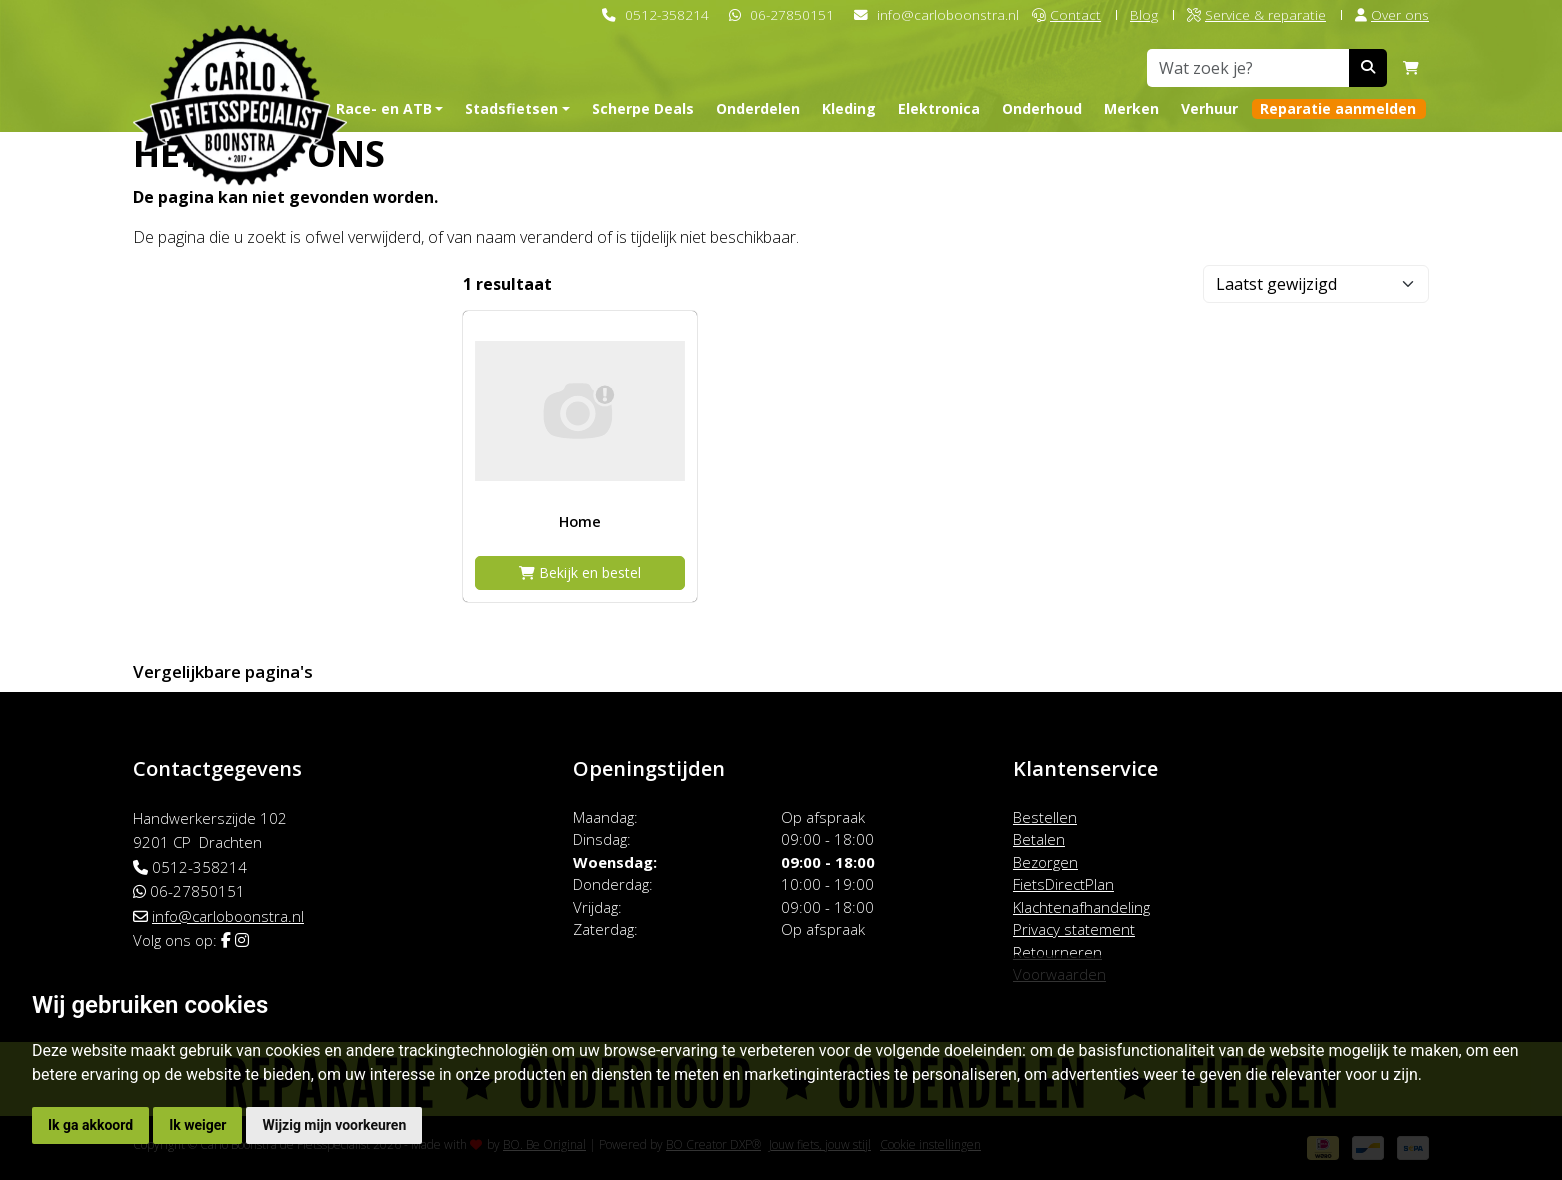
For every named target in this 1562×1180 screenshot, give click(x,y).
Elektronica (939, 108)
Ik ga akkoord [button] (90, 1125)
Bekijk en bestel (580, 572)
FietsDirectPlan (1063, 884)
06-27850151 (792, 14)
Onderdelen (758, 108)
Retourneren (1057, 952)
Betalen (1039, 839)
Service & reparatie (1256, 14)
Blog (1144, 14)
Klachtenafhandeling (1081, 907)
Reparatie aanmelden (1338, 108)
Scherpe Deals (643, 108)
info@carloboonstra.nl (948, 14)
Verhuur (1209, 108)
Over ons (1392, 14)
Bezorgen (1045, 862)
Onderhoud (1042, 108)
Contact (1066, 14)
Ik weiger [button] (197, 1125)
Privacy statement (1074, 929)
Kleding (849, 108)
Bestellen (1045, 817)
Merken (1131, 108)
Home (580, 521)
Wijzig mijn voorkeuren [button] (334, 1125)
